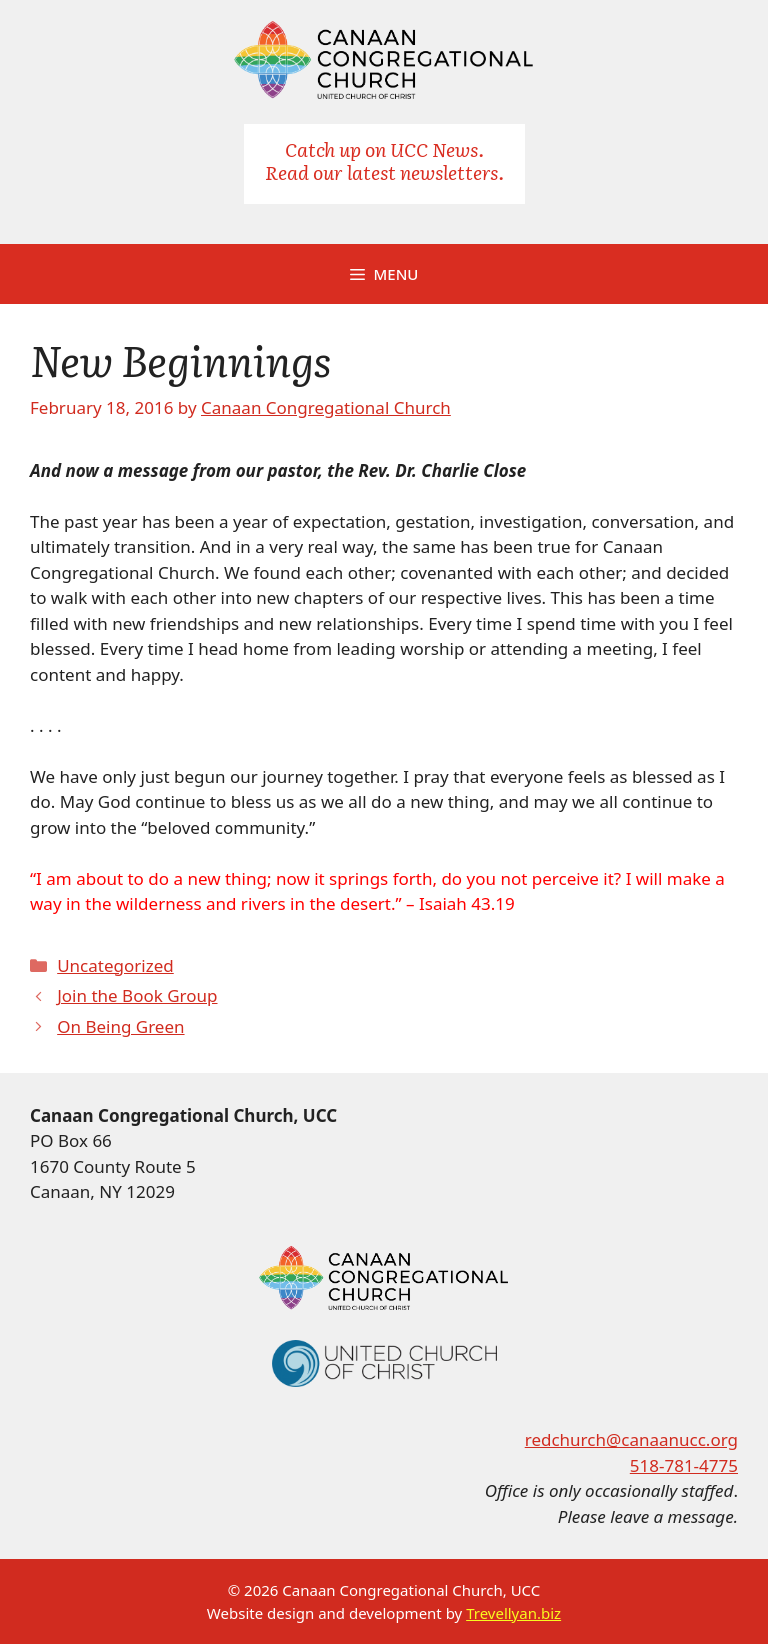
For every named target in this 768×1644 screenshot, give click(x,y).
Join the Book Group (137, 995)
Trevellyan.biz (513, 1613)
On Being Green (120, 1026)
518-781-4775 (684, 1465)
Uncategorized (115, 965)
